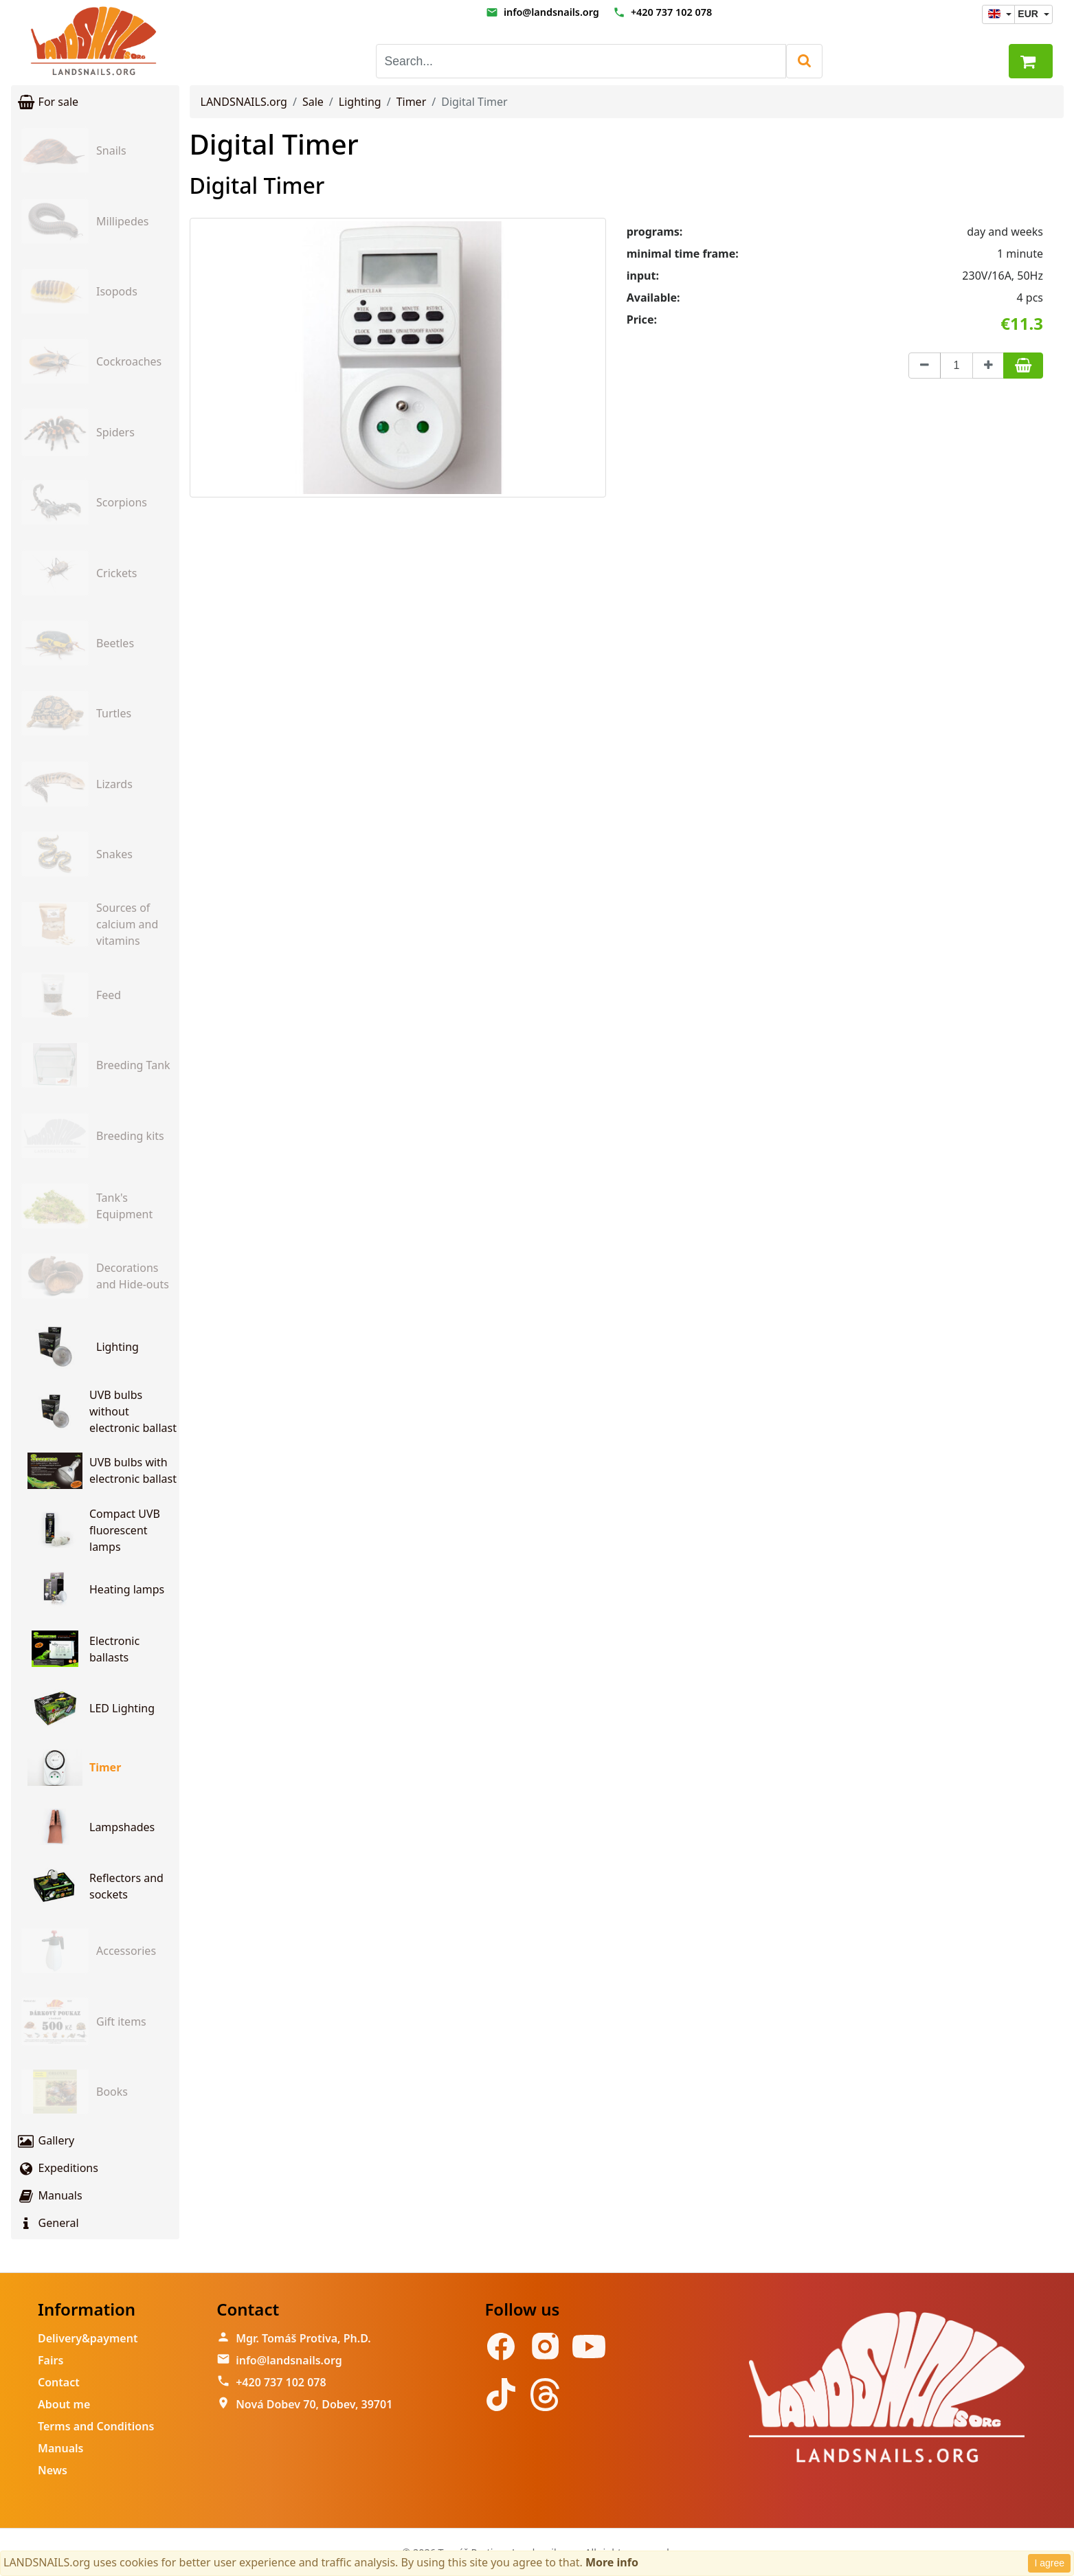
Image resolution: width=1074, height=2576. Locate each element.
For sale (47, 101)
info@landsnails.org (551, 12)
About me (64, 2404)
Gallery (45, 2140)
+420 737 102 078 (671, 12)
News (52, 2470)
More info (611, 2562)
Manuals (49, 2195)
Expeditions (57, 2167)
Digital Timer (274, 144)
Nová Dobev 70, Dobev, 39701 (314, 2404)
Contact (59, 2382)
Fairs (50, 2360)
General (47, 2222)
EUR (1029, 13)
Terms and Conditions (96, 2426)
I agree (1049, 2562)
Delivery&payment (87, 2338)
